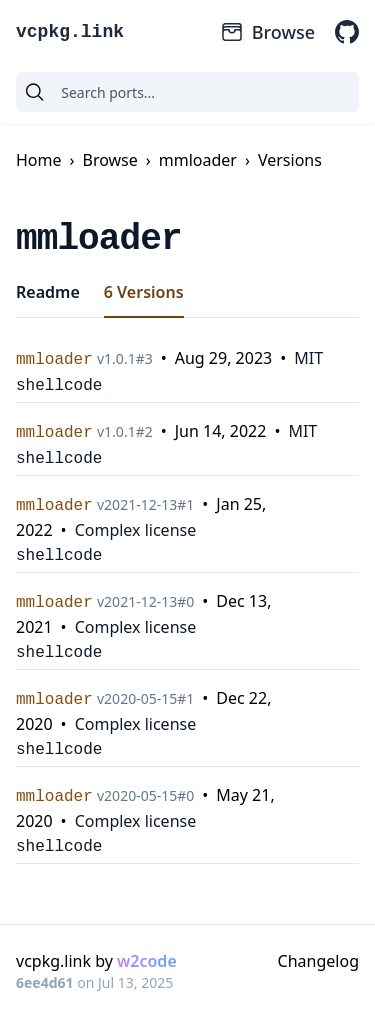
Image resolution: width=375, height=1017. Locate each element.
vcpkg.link (70, 32)
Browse (267, 32)
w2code (147, 961)
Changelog (318, 961)
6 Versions (144, 292)
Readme (48, 292)
